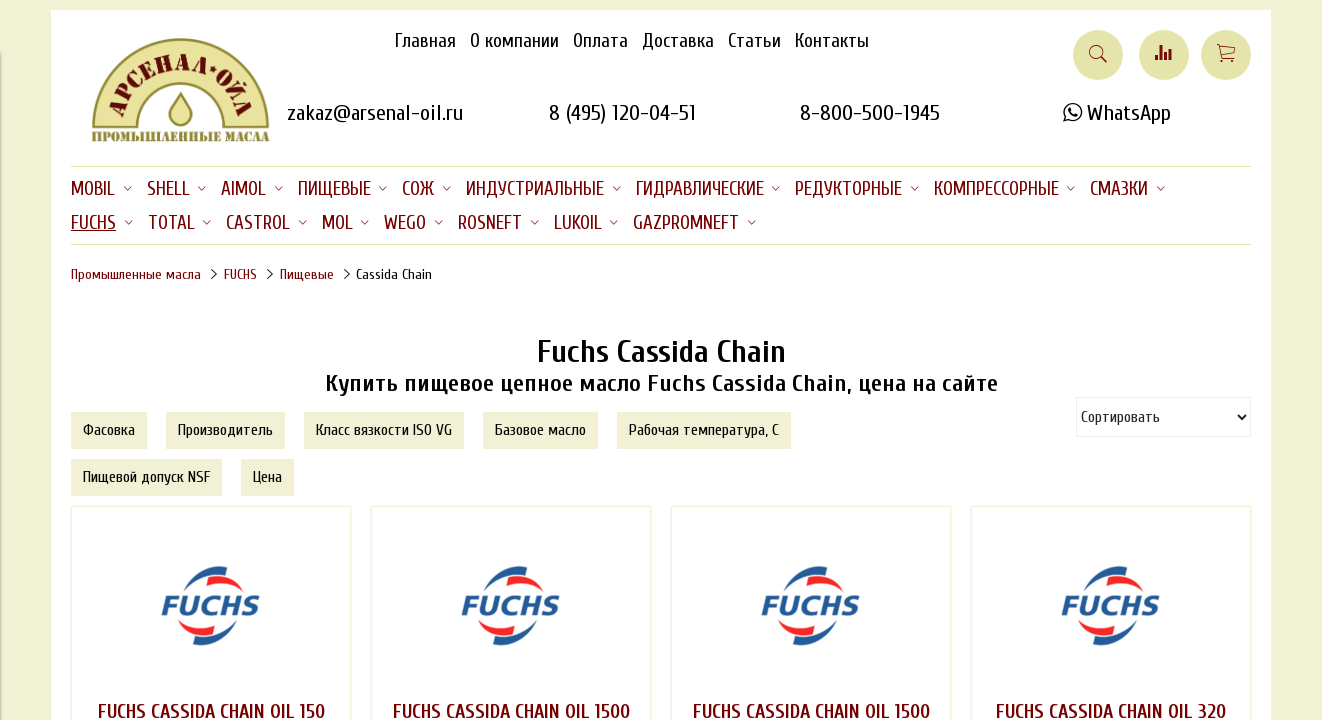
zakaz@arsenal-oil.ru (375, 113)
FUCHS (240, 274)
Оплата (600, 41)
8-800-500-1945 (870, 113)
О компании (514, 41)
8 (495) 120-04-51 (622, 113)
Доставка (678, 41)
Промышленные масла (136, 274)
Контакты (832, 41)
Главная (425, 41)
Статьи (754, 41)
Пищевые (307, 274)
